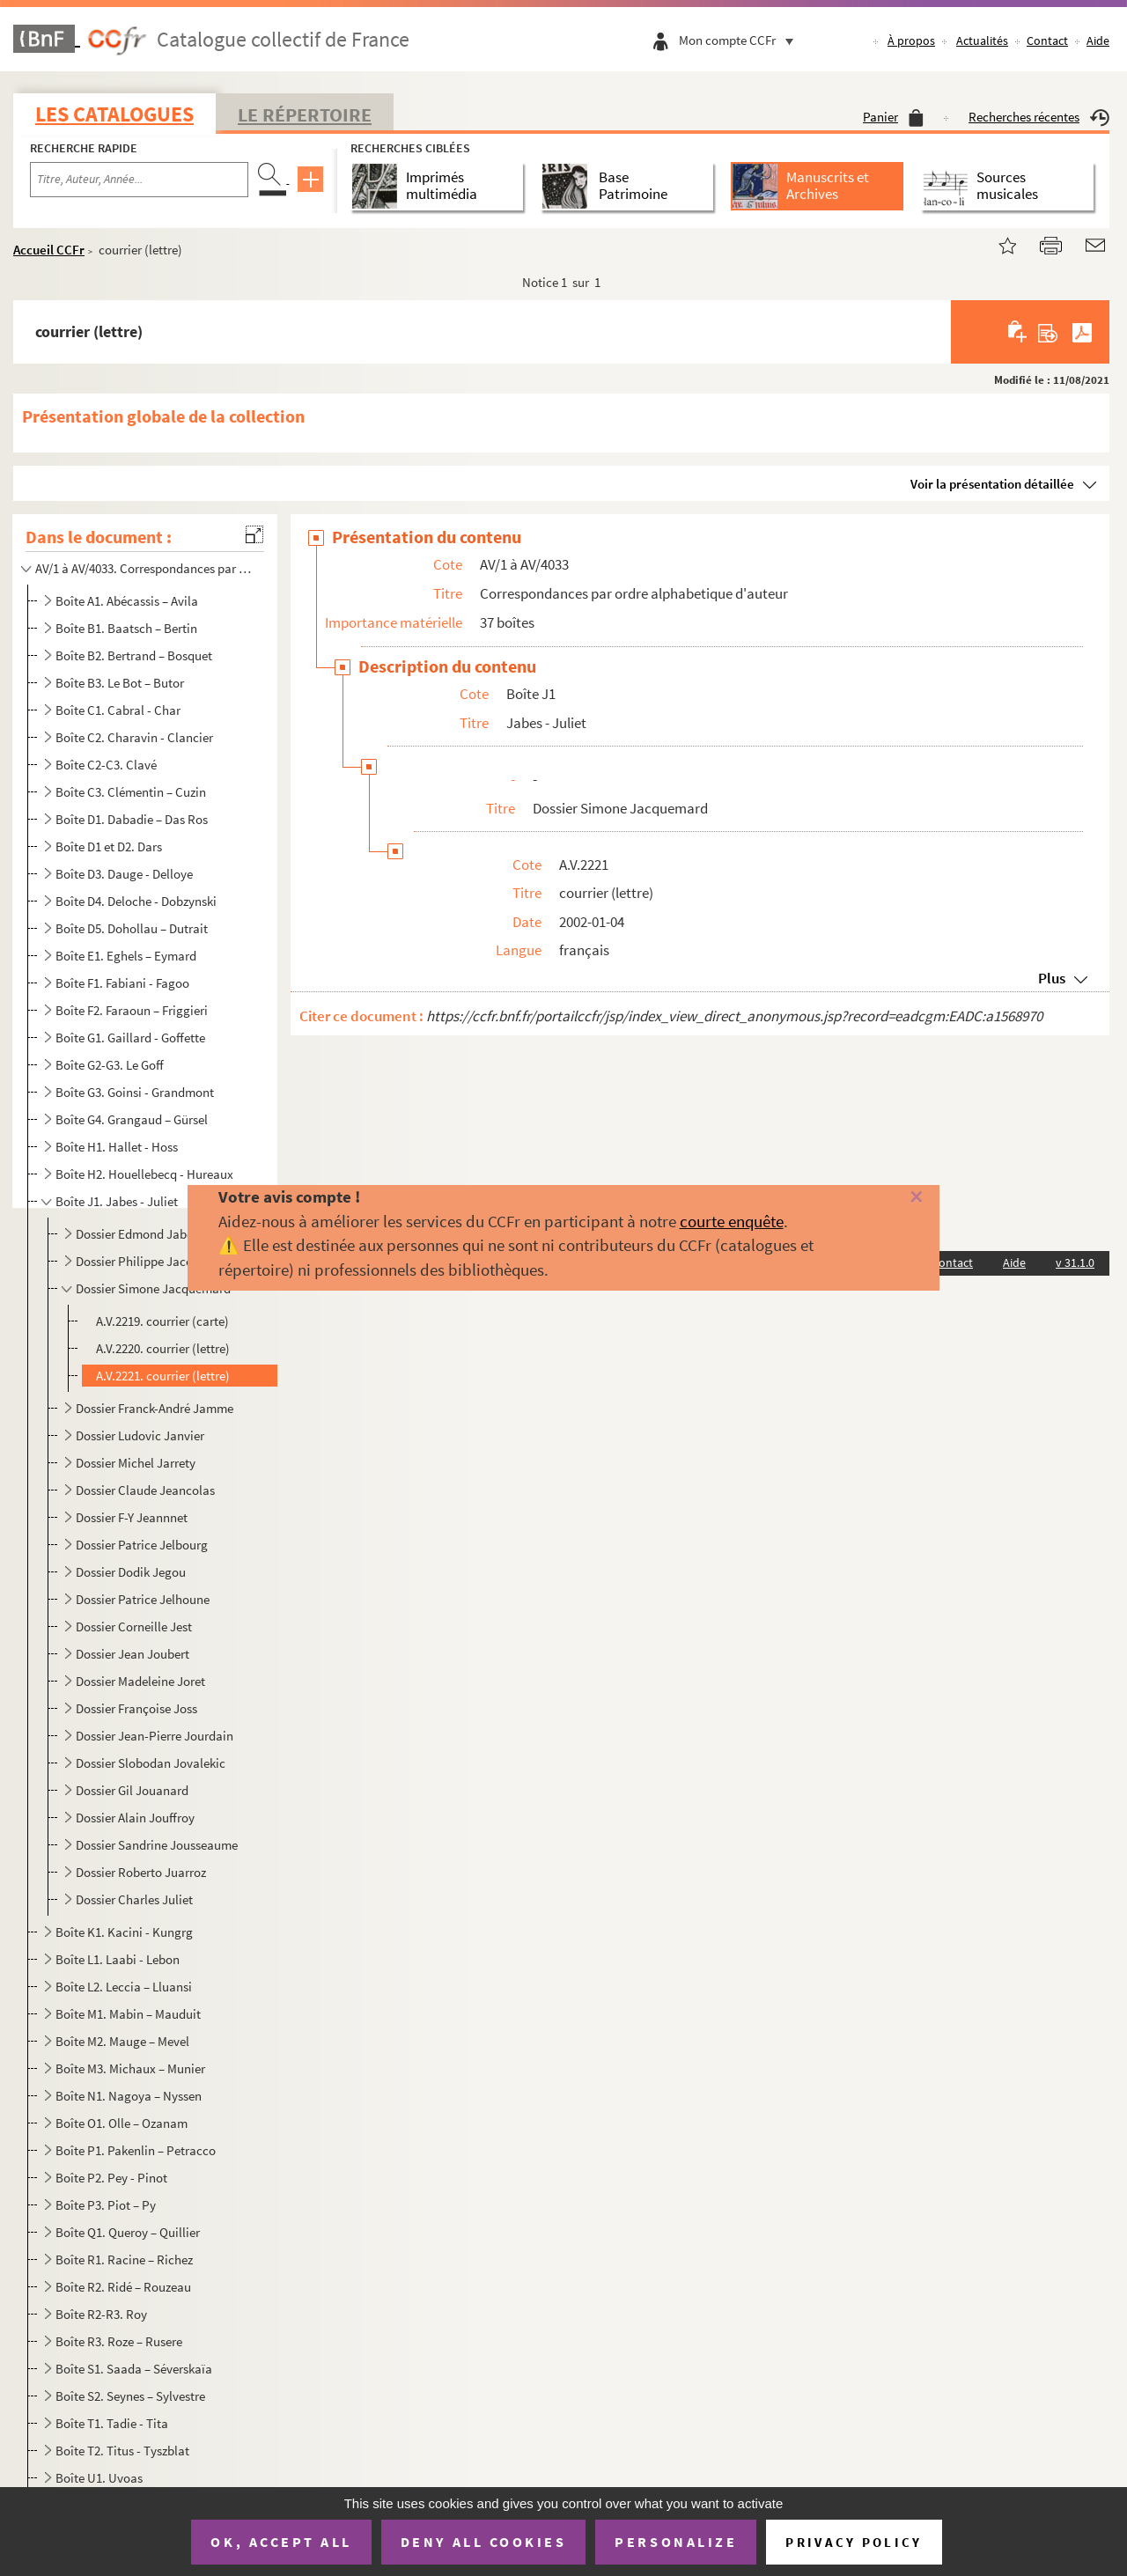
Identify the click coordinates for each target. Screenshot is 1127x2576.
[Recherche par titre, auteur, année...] (139, 179)
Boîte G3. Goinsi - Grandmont (134, 1092)
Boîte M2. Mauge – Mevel (122, 2041)
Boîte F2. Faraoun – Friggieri (131, 1010)
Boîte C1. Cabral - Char (117, 710)
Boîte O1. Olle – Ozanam (121, 2123)
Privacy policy (853, 2542)
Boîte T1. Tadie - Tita (111, 2423)
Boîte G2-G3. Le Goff (109, 1064)
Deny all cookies (483, 2541)
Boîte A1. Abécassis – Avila (126, 600)
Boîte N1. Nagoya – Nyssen (128, 2095)
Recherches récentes (1039, 116)
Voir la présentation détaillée (992, 483)
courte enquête (732, 1221)
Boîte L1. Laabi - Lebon (117, 1959)
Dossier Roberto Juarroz (141, 1872)
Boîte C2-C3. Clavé (106, 764)
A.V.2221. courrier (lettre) (163, 1375)
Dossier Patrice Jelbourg (142, 1544)
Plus (1051, 978)
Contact (1047, 40)
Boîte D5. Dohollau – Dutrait (131, 928)
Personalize (676, 2541)
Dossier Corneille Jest (134, 1626)
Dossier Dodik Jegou (131, 1572)
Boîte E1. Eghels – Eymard (125, 955)
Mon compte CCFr (740, 40)
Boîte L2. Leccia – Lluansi (123, 1986)
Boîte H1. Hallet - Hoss (116, 1146)
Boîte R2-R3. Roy (101, 2314)
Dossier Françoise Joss (136, 1708)
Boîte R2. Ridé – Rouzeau (123, 2286)
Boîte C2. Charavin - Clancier (134, 737)
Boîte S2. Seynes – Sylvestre (130, 2396)
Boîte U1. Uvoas (99, 2477)
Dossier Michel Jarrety (135, 1462)
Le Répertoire (305, 114)
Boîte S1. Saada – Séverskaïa (133, 2368)
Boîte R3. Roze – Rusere (118, 2341)
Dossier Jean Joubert (132, 1653)
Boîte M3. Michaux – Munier (130, 2068)
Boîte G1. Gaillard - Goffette (130, 1037)
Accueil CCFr (49, 249)
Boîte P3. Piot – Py (105, 2205)
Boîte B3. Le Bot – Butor (119, 682)
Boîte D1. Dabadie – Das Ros (131, 819)
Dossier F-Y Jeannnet (132, 1517)
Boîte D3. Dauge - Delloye (124, 873)
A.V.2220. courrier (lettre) (163, 1348)
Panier (893, 116)
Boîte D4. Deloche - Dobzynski (136, 901)
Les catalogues (114, 114)
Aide (1097, 40)
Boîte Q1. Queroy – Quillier (127, 2232)
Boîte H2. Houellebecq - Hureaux (144, 1174)
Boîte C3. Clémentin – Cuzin (130, 792)
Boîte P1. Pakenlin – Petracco (135, 2150)
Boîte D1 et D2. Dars (108, 846)
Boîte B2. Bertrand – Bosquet (133, 655)
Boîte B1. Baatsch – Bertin (126, 628)
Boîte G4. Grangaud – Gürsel (131, 1119)
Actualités (982, 40)
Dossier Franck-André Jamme (154, 1408)
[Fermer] (892, 1198)
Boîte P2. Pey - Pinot (111, 2177)
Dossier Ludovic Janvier (140, 1435)
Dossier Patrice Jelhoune (143, 1599)
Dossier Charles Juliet (134, 1899)
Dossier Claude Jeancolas (145, 1490)
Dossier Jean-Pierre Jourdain (154, 1735)
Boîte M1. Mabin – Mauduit (128, 2014)
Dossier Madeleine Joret (140, 1681)
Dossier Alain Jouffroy (135, 1817)
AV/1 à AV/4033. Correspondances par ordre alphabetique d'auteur (143, 568)
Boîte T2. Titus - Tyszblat (122, 2450)
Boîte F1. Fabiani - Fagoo (122, 983)
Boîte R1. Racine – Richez (124, 2259)
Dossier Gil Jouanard (132, 1790)
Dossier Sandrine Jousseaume (157, 1844)
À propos (911, 40)
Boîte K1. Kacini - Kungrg (124, 1932)
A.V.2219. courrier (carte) (162, 1321)
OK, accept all (280, 2541)
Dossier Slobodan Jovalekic (150, 1763)
